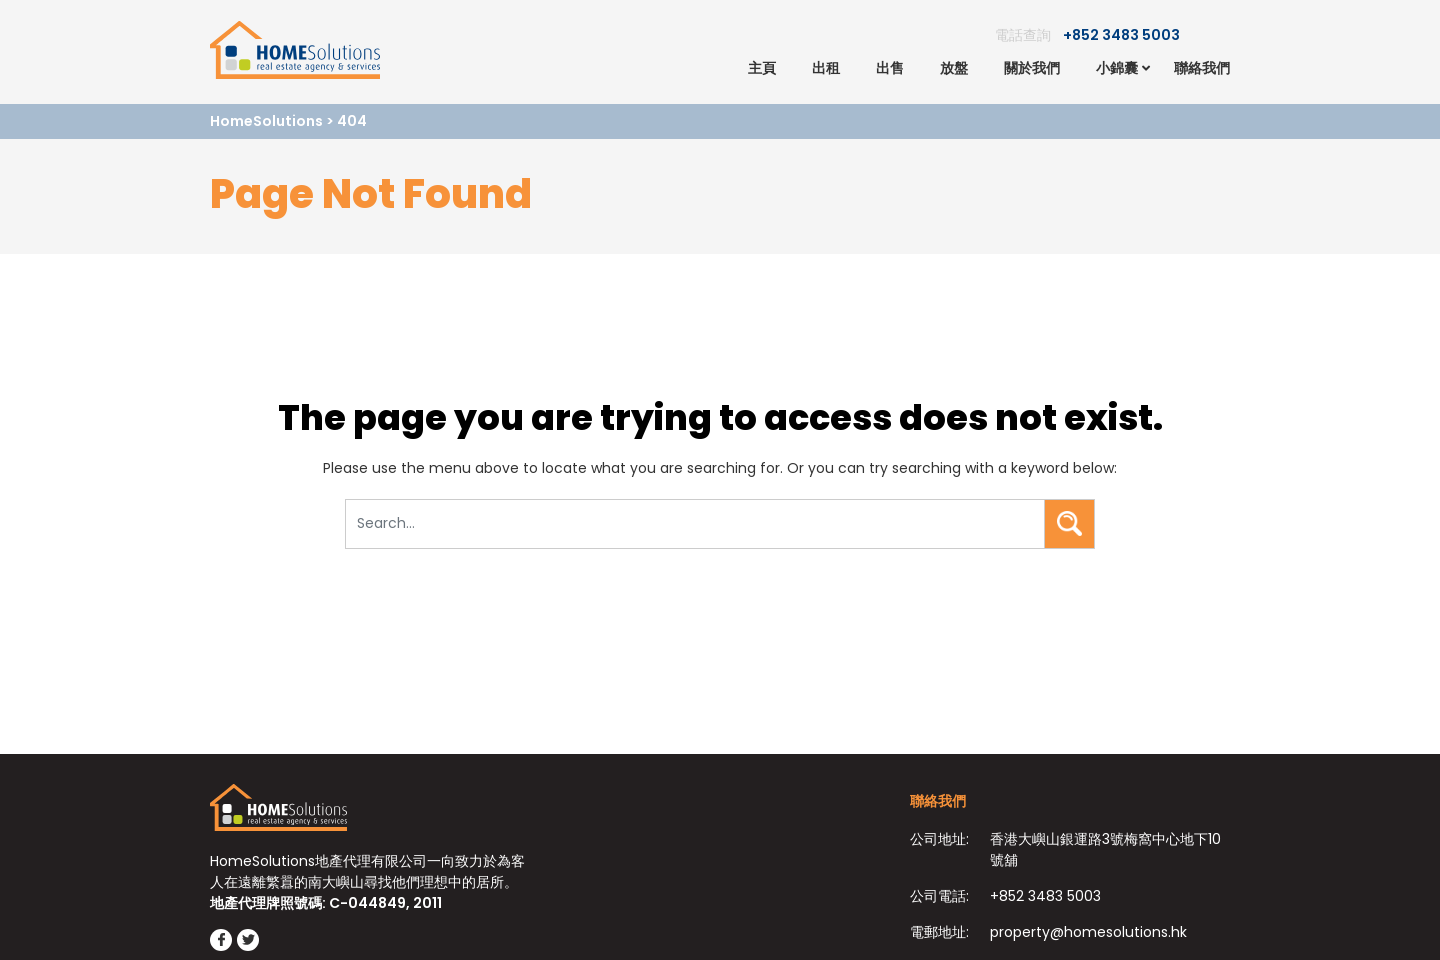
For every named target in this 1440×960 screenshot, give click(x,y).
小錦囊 (1117, 68)
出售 (890, 68)
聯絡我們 (1202, 68)
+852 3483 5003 (1121, 35)
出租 (826, 68)
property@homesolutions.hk (1088, 932)
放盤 (954, 68)
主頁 (762, 68)
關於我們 (1032, 68)
